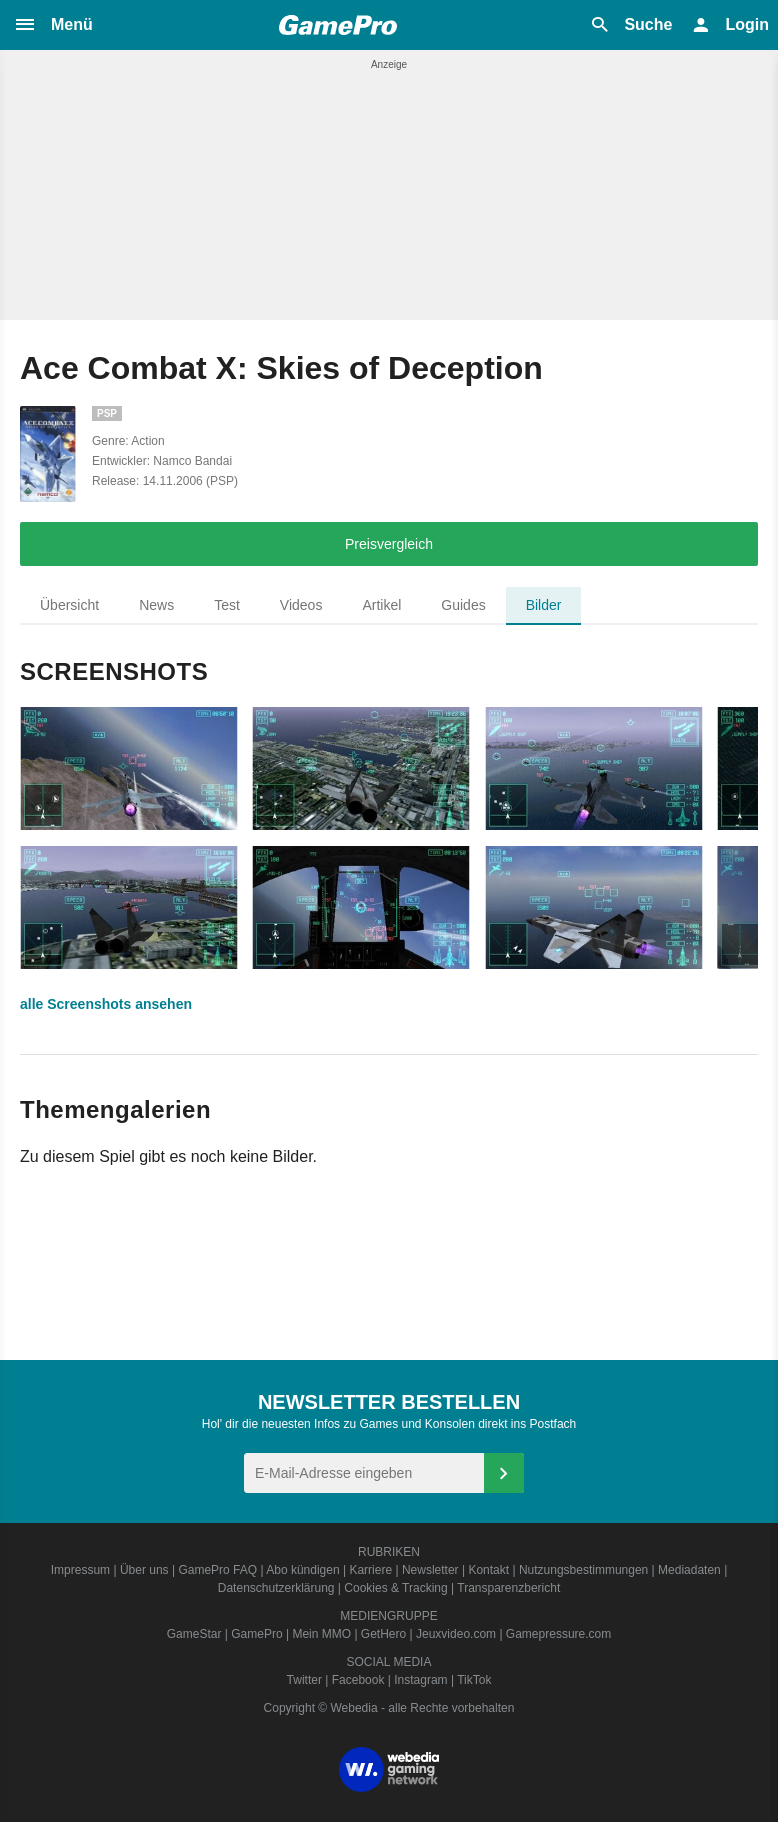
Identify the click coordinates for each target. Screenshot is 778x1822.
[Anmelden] (504, 1473)
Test (227, 605)
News (156, 605)
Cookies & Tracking (395, 1588)
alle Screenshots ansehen (106, 1004)
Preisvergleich (389, 544)
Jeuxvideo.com (456, 1634)
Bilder (544, 605)
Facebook (358, 1680)
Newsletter (430, 1570)
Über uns (144, 1570)
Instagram (420, 1680)
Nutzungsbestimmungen (583, 1570)
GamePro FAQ (217, 1570)
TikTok (474, 1680)
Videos (301, 605)
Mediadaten (689, 1570)
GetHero (383, 1634)
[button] (53, 25)
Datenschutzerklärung (276, 1588)
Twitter (304, 1680)
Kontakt (488, 1570)
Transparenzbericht (508, 1588)
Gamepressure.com (558, 1634)
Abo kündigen (302, 1570)
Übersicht (69, 605)
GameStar (194, 1634)
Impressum (80, 1570)
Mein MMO (321, 1634)
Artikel (381, 605)
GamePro (256, 1634)
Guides (463, 605)
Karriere (370, 1570)
